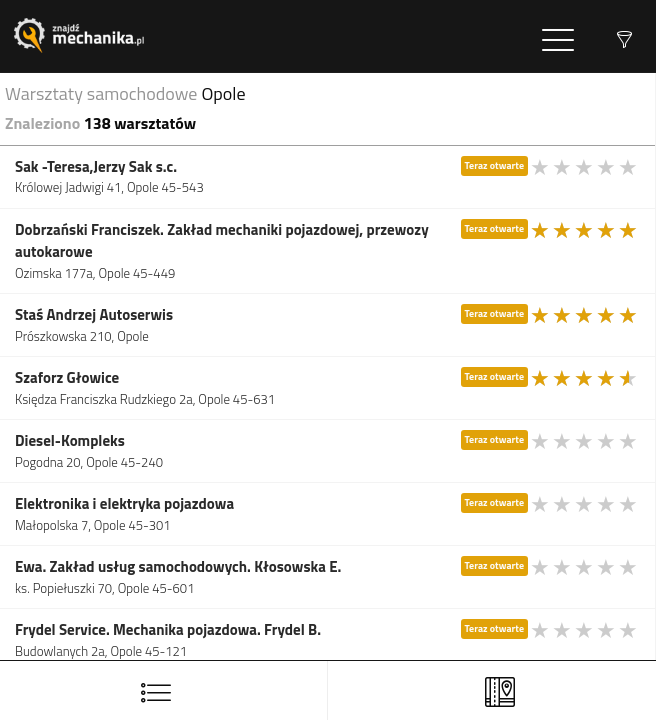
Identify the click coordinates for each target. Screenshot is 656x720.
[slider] (585, 167)
